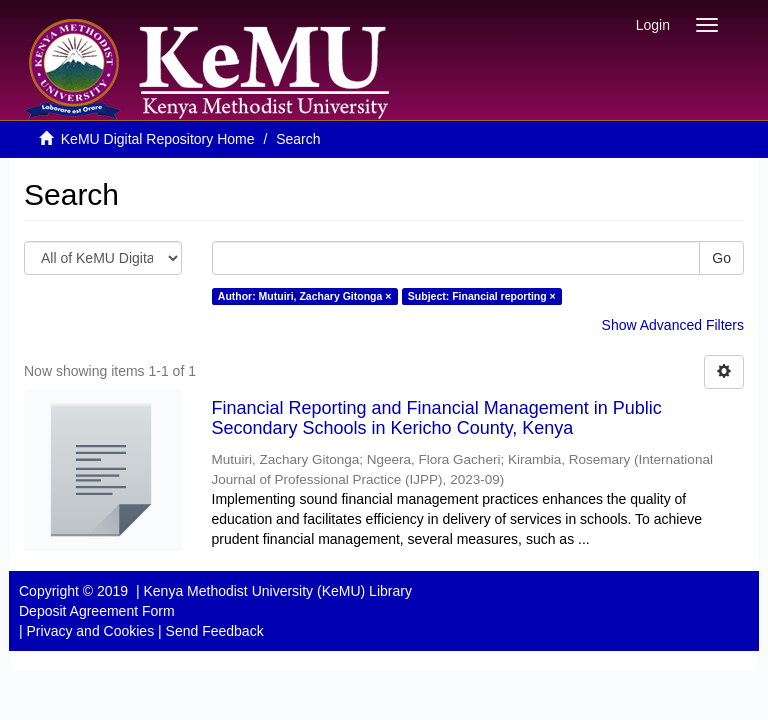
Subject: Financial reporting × (482, 296)
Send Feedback (215, 631)
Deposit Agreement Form (97, 611)
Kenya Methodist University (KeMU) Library (277, 591)
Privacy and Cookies (91, 631)
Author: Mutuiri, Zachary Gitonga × (305, 296)
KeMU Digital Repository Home (158, 139)
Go (721, 258)
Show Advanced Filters (673, 325)
